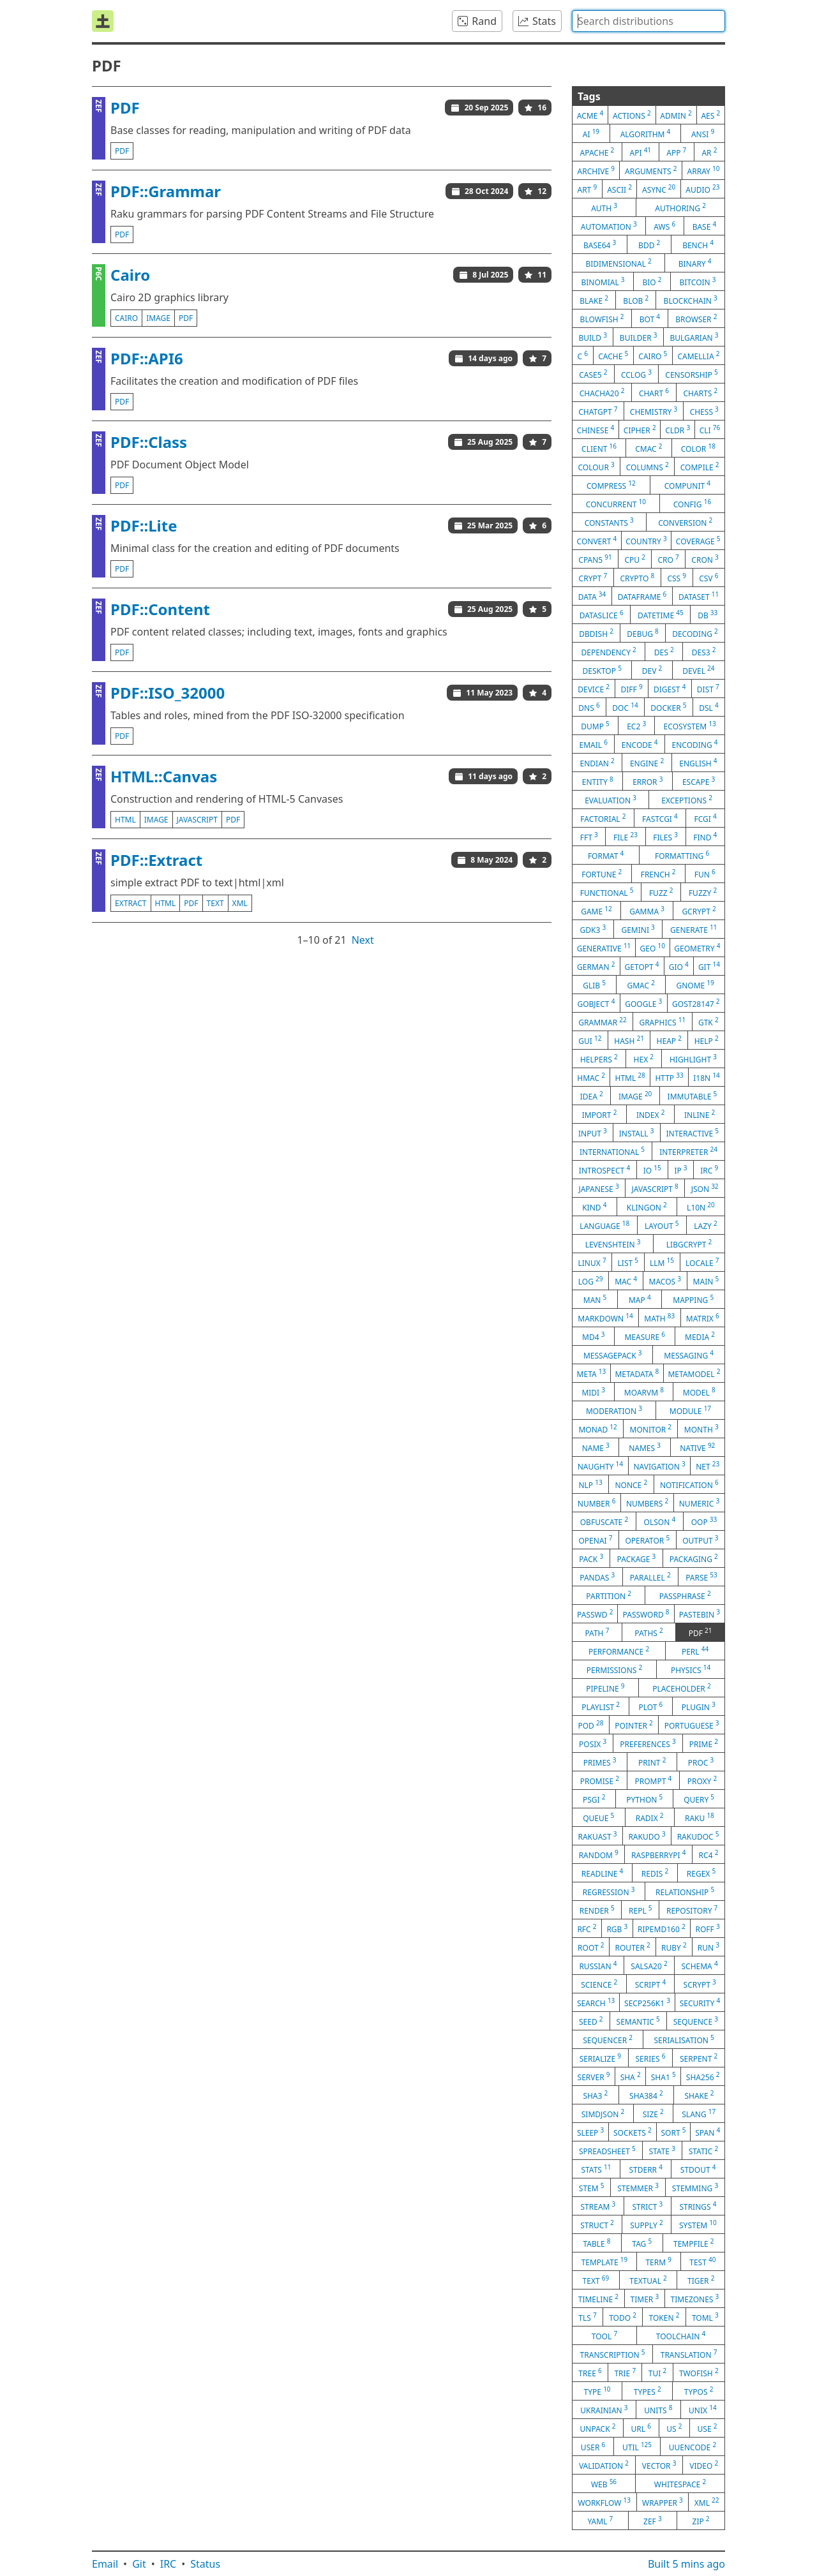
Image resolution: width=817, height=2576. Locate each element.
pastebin (699, 1613)
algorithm (645, 133)
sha (630, 2076)
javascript (197, 819)
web (604, 2483)
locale (702, 1262)
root (591, 1946)
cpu (634, 559)
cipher (640, 429)
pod (590, 1724)
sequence (695, 2020)
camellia (698, 355)
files (665, 836)
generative (604, 947)
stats (596, 2169)
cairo (126, 318)
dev (652, 670)
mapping (693, 1299)
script (650, 1983)
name (596, 1447)
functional (607, 892)
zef (652, 2520)
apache (597, 151)
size (653, 2113)
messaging (689, 1354)
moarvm (644, 1391)
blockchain (690, 300)
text (215, 903)
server (594, 2076)
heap (669, 1040)
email (593, 744)
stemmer (638, 2187)
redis (654, 1872)
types (647, 2391)
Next (363, 940)
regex (701, 1872)
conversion (685, 522)
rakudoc (698, 1835)
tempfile (693, 2243)
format (606, 855)
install (636, 1132)
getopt (642, 966)
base (705, 226)
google (643, 1003)
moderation (614, 1410)
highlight (693, 1058)
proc (701, 1761)
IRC (168, 2564)
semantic (638, 2020)
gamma (646, 910)
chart (654, 392)
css (676, 577)
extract (131, 903)
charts (701, 392)
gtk (708, 1021)
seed (591, 2020)
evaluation (610, 799)
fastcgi (660, 818)
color (698, 448)
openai (595, 1539)
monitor (651, 1428)
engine (647, 762)
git (709, 966)
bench (698, 244)
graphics (662, 1021)
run (708, 1946)
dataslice (602, 614)
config (692, 503)
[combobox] (648, 21)
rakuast (597, 1835)
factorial (603, 818)
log (590, 1280)
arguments (651, 170)
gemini (637, 929)
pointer (633, 1724)
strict (647, 2206)
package (636, 1558)
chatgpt (597, 411)
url (641, 2428)
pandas (597, 1576)
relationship (685, 1891)
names (645, 1447)
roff (707, 1928)
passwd (595, 1613)
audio (702, 188)
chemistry (653, 411)
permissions (615, 1669)
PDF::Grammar (165, 191)
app (676, 151)
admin (675, 114)
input (592, 1132)
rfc (586, 1928)
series (650, 2057)
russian (598, 1965)
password (646, 1613)
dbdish (596, 633)
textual (648, 2280)
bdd (649, 244)
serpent (698, 2057)
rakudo (646, 1835)
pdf (122, 150)
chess (704, 411)
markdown (605, 1317)
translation (689, 2354)
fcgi (705, 818)
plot (650, 1706)
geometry (697, 947)
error (648, 781)
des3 (704, 651)
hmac (591, 1077)
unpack (598, 2428)
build (592, 337)
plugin (699, 1706)
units (658, 2409)
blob (635, 300)
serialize (600, 2057)
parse (701, 1576)
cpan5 (594, 559)
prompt (652, 1780)
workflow (604, 2502)
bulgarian (694, 337)
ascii (619, 188)
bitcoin (698, 281)
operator (647, 1539)
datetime (661, 614)
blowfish (602, 318)
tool (604, 2335)
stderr (645, 2169)
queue (598, 1817)
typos (699, 2391)
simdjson (603, 2113)
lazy (705, 1225)
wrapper (662, 2502)
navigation (659, 1465)
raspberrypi (658, 1854)
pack (591, 1558)
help (706, 1040)
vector (659, 2465)
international (612, 1151)
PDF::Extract (156, 859)
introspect (604, 1169)
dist (708, 688)
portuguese (691, 1724)
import (599, 1114)
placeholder (681, 1687)
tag (642, 2243)
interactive (692, 1132)
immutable (692, 1095)
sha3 (595, 2094)
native (697, 1447)
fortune (601, 873)
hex (644, 1058)
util (637, 2446)
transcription (612, 2354)
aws (664, 226)
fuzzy (703, 892)
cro (667, 559)
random (598, 1854)
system (698, 2224)
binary (695, 263)
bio (651, 281)
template (604, 2261)
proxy (702, 1780)
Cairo (130, 274)
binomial (602, 281)
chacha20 (602, 392)
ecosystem (690, 725)
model (699, 1391)
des (664, 651)
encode (640, 744)
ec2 (636, 725)
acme (590, 114)
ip (680, 1169)
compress (611, 485)
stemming (695, 2187)
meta (591, 1373)
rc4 (709, 1854)
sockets (632, 2132)
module (690, 1410)
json (705, 1188)
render (597, 1909)
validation (604, 2465)
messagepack (612, 1354)
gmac (641, 984)
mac (626, 1280)
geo (652, 947)
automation (609, 226)
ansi (702, 133)
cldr (677, 429)
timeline (598, 2298)
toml (705, 2317)
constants (609, 522)
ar (709, 151)
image (158, 318)
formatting (682, 855)
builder (638, 337)
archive (596, 170)
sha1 (663, 2076)
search (596, 2002)
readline (602, 1872)
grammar (602, 1021)
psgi (594, 1798)
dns (588, 707)
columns (647, 466)
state (661, 2150)
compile (699, 466)
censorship (691, 374)
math (659, 1317)
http (669, 1077)
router (632, 1946)
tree (589, 2372)
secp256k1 (647, 2002)
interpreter (688, 1151)
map (640, 1299)
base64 (599, 244)
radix (650, 1817)
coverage (698, 540)
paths (648, 1632)
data (592, 596)
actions (632, 114)
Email (105, 2564)
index (650, 1114)
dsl (709, 707)
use (707, 2428)
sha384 (646, 2094)
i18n (706, 1077)
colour (596, 466)
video (703, 2465)
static (703, 2150)
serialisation (684, 2039)
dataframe (642, 596)
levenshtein (613, 1243)
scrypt (700, 1983)
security (700, 2002)
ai (591, 133)
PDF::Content (160, 609)
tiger (700, 2280)
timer (645, 2298)
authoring (680, 207)
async (658, 188)
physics (690, 1669)
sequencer (608, 2039)
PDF (125, 107)
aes (710, 114)
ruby (674, 1946)
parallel (650, 1576)
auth (604, 207)
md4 (593, 1336)
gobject (596, 1003)
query (699, 1798)
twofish (699, 2372)
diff (631, 688)
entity (597, 781)
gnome (695, 984)
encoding (695, 744)
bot (650, 318)
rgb (616, 1928)
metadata (637, 1373)
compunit (687, 485)
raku (699, 1817)
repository (691, 1909)
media (700, 1336)
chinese (595, 429)
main (706, 1280)
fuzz (661, 892)
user (593, 2446)
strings (697, 2206)
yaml (600, 2520)
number (597, 1502)
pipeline (605, 1687)
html (125, 819)
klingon (647, 1206)
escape (698, 781)
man (595, 1299)
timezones (695, 2298)
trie (625, 2372)
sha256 (703, 2076)
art (587, 188)
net (707, 1465)
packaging (694, 1558)
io (652, 1169)
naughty (600, 1465)
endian (597, 762)
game (596, 910)
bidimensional (618, 263)
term (658, 2261)
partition (608, 1595)
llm (662, 1262)
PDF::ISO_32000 (167, 692)
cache (613, 355)
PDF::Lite (143, 525)
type (597, 2391)
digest (670, 688)
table (596, 2243)
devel (698, 670)
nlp (590, 1484)
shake (699, 2094)
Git (139, 2564)
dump (595, 725)
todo (622, 2317)
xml (240, 903)
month (701, 1428)
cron (704, 559)
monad (597, 1428)
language (604, 1225)
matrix (702, 1317)
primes (600, 1761)
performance (618, 1650)
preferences (647, 1743)
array (703, 170)
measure (644, 1336)
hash (629, 1040)
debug (643, 633)
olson (660, 1521)
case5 (593, 374)
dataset (698, 596)
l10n (701, 1206)
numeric (699, 1502)
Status (205, 2564)
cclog (636, 374)
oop (704, 1521)
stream (598, 2206)
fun (705, 873)
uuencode (692, 2446)
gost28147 (696, 1003)
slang (699, 2113)
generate (693, 929)
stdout (698, 2169)
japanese (598, 1188)
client (599, 448)
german (596, 966)
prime (703, 1743)
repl (640, 1909)
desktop (601, 670)
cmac (648, 448)
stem (591, 2187)
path (597, 1632)
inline (699, 1114)
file (625, 836)
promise (599, 1780)
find (705, 836)
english (698, 762)
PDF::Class (148, 441)
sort (673, 2132)
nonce (631, 1484)
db (707, 614)
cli (710, 429)
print (652, 1761)
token (663, 2317)
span (707, 2132)
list (628, 1262)
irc (709, 1169)
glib (594, 984)
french (658, 873)
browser (696, 318)
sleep (590, 2132)
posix (592, 1743)
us (674, 2428)
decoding (695, 633)
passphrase (685, 1595)
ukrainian (603, 2409)
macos (665, 1280)
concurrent (616, 503)
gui (589, 1040)
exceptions (686, 799)
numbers (647, 1502)
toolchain (680, 2335)
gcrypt (699, 910)
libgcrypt (689, 1243)
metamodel (694, 1373)
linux (592, 1262)
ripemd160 (662, 1928)
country (646, 540)
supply (646, 2224)
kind (594, 1206)
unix (703, 2409)
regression (609, 1891)
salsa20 (649, 1965)
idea (591, 1095)
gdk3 (593, 929)
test (702, 2261)
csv (708, 577)
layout (661, 1225)
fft (589, 836)
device (594, 688)
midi (593, 1391)
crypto (637, 577)
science (599, 1983)
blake (594, 300)
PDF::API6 (146, 358)
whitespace (680, 2483)
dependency (608, 651)
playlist (600, 1706)
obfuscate (604, 1521)
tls (587, 2317)
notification (689, 1484)
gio (679, 966)
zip (701, 2520)
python (644, 1798)
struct (597, 2224)
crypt (593, 577)
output (700, 1539)
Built (686, 2564)
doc (625, 707)
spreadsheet (607, 2150)
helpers (599, 1058)
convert (597, 540)
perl (695, 1650)
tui (657, 2372)
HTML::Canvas (163, 776)
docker (668, 707)
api (641, 151)
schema (699, 1965)
